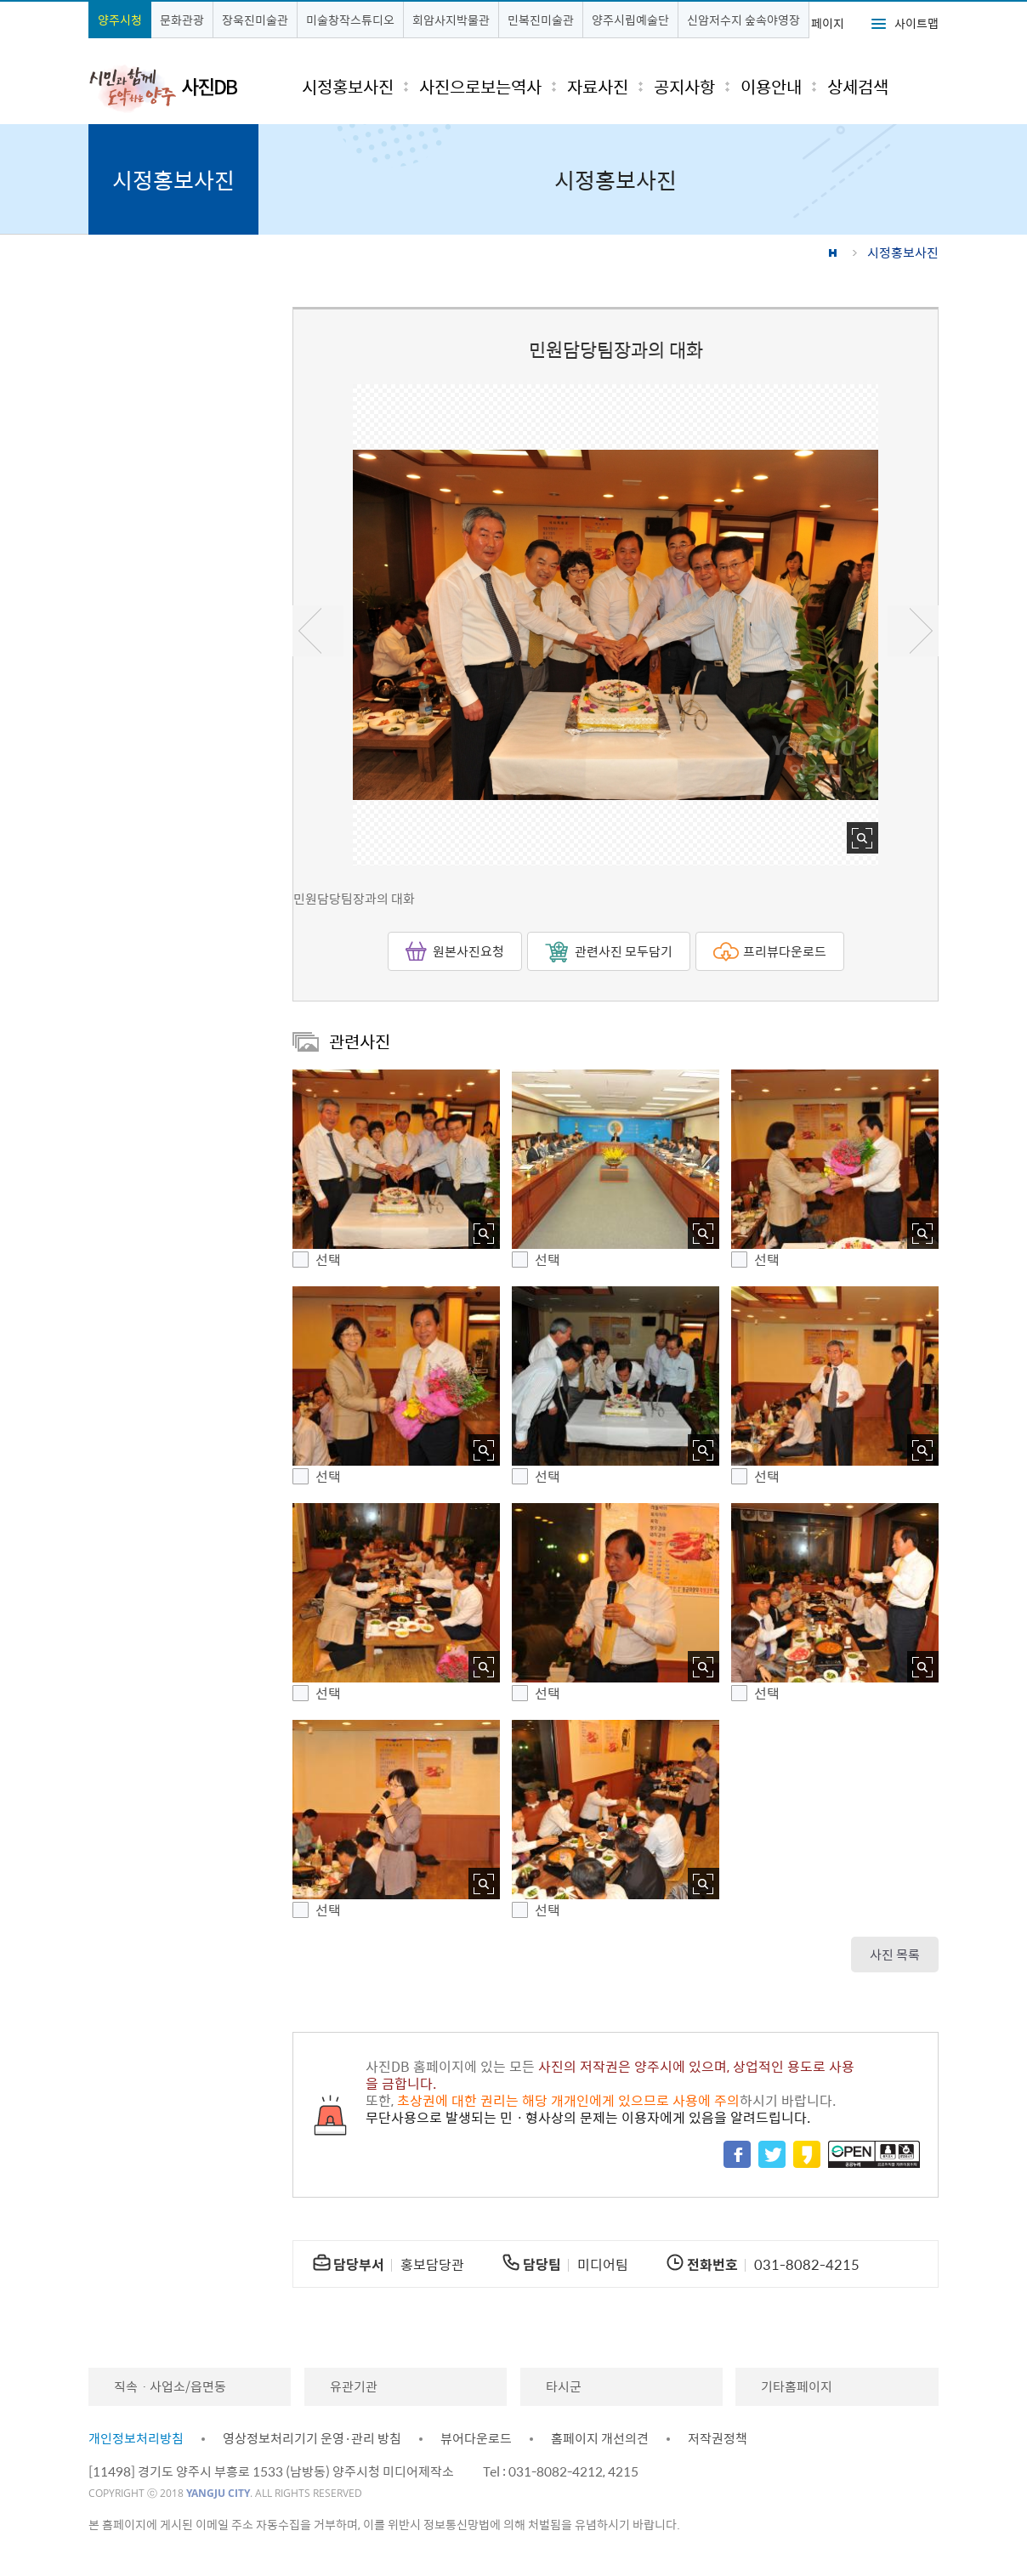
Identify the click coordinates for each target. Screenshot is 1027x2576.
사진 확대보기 (862, 837)
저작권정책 (717, 2438)
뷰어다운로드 (476, 2438)
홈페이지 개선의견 (600, 2438)
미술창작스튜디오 (350, 19)
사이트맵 (916, 22)
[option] (615, 624)
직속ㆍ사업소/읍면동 (170, 2386)
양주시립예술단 (630, 19)
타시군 (564, 2386)
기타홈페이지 (796, 2386)
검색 (911, 86)
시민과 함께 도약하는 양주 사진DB (163, 87)
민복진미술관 (541, 19)
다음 (913, 630)
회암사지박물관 (451, 19)
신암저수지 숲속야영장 (743, 19)
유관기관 (353, 2386)
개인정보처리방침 (136, 2438)
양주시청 (120, 19)
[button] (396, 1159)
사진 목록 (895, 1954)
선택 (328, 1259)
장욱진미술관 (255, 19)
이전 (317, 630)
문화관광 (182, 19)
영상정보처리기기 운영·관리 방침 (312, 2438)
